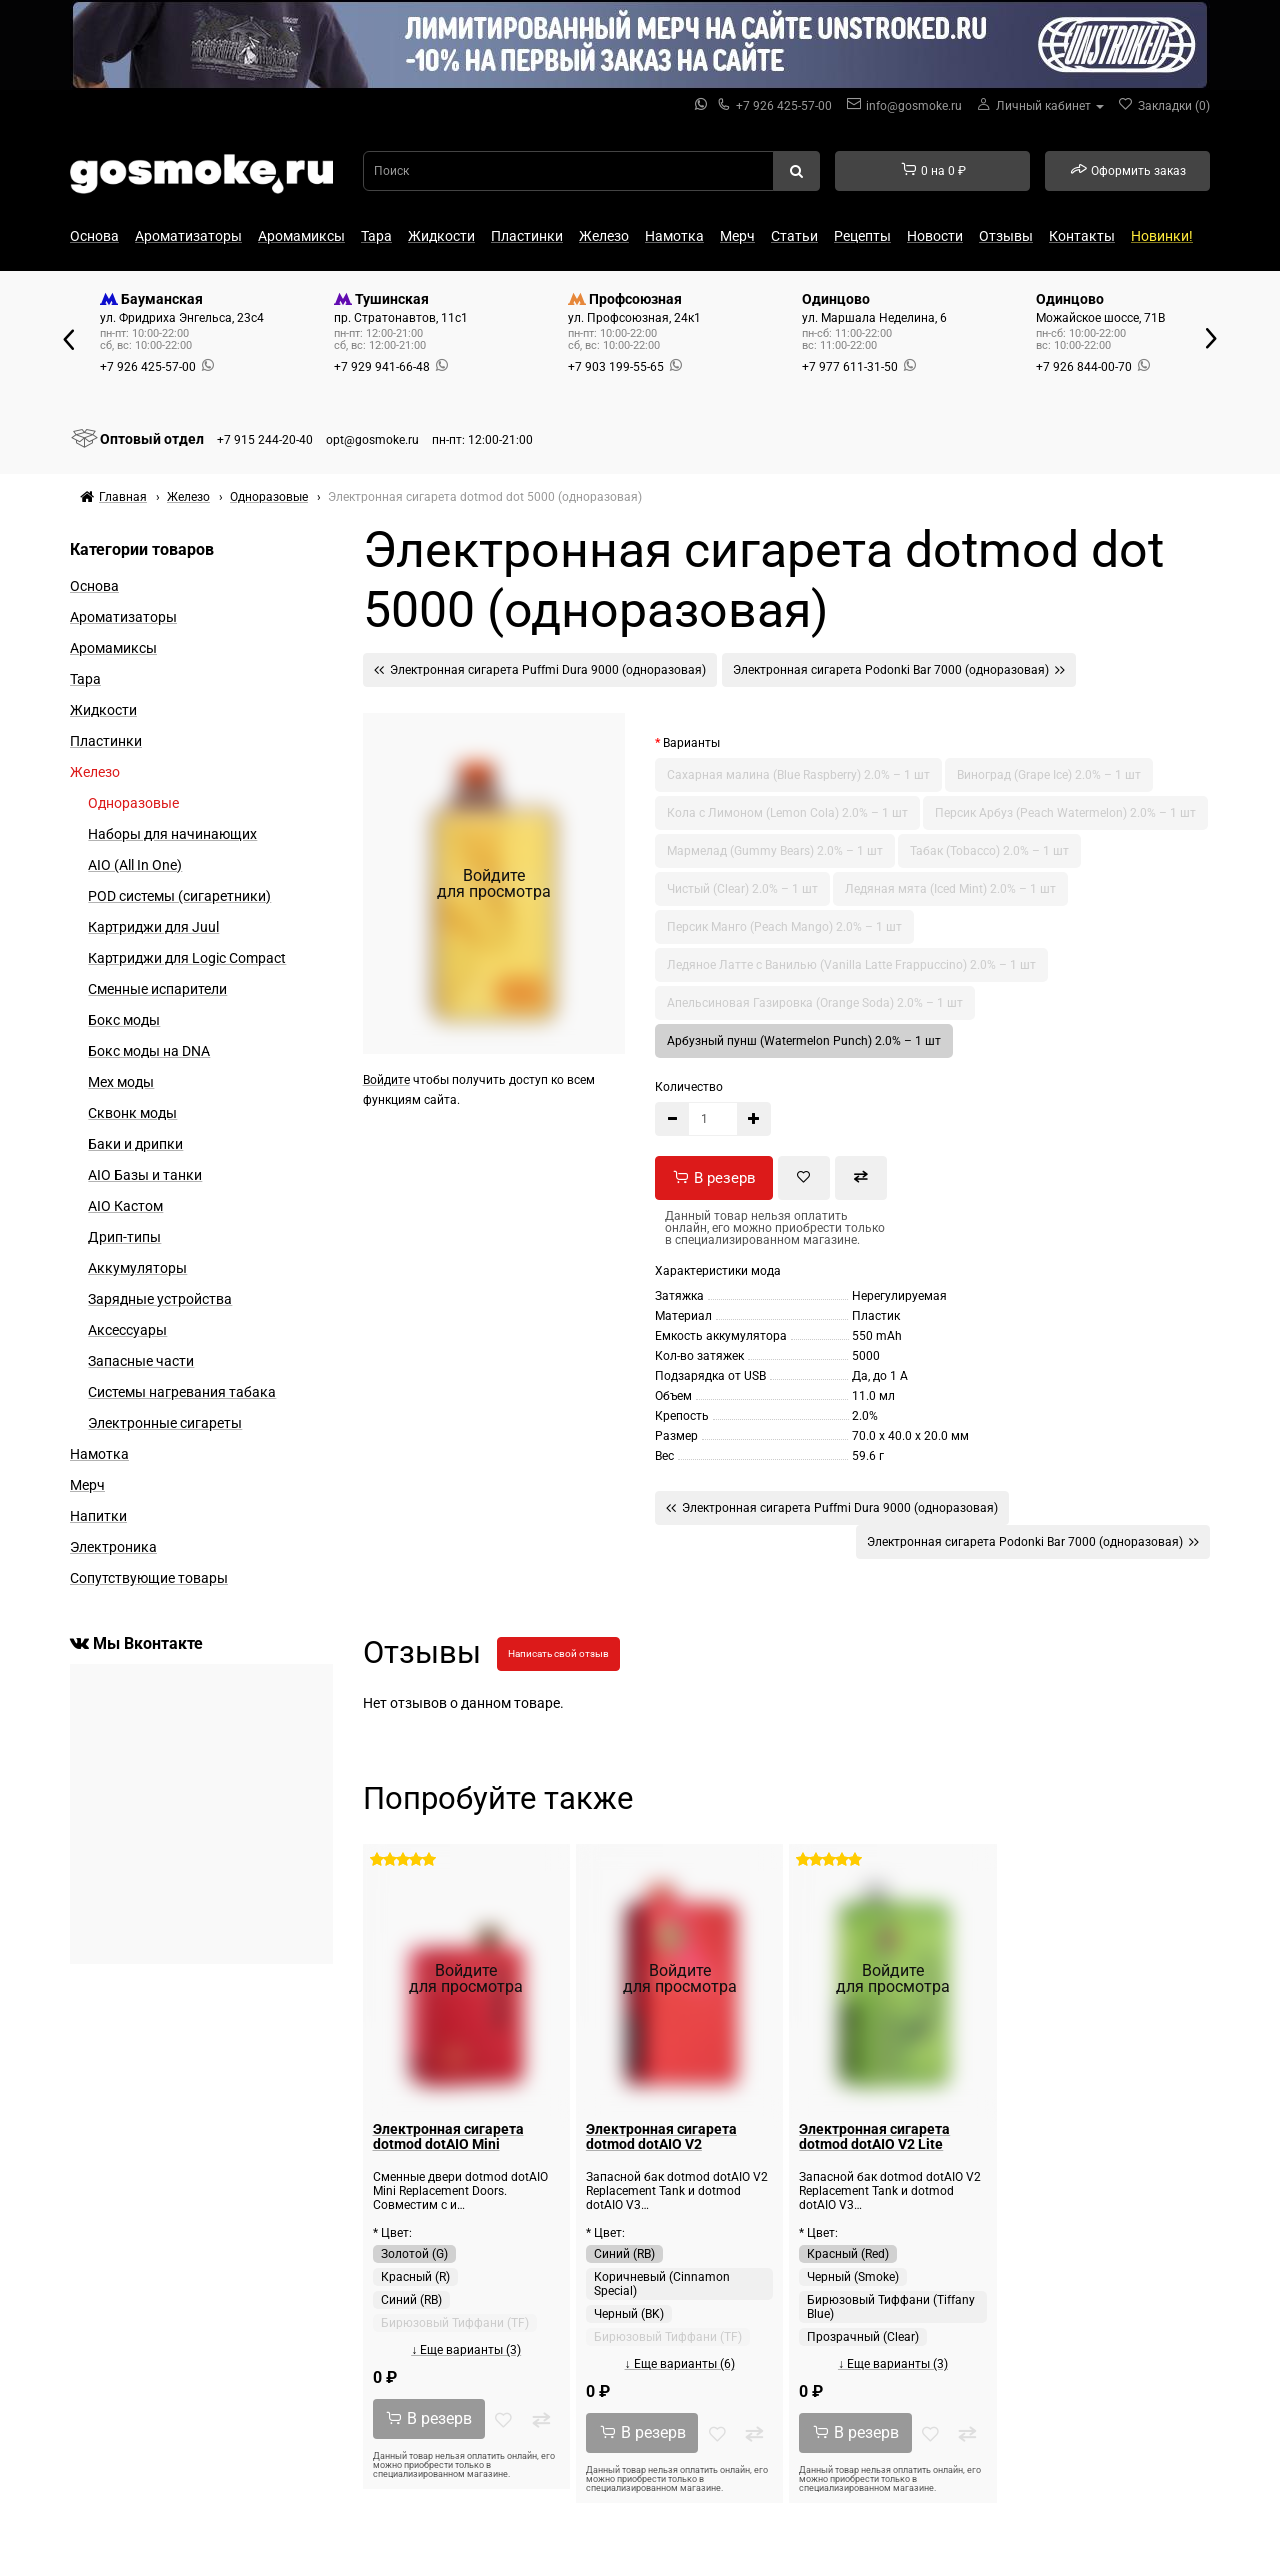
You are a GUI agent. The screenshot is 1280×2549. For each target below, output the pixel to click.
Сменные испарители (157, 989)
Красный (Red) (848, 2254)
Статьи (794, 236)
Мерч (737, 236)
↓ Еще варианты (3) (466, 2350)
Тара (376, 236)
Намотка (674, 236)
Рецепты (862, 236)
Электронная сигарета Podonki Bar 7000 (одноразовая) (899, 669)
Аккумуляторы (137, 1268)
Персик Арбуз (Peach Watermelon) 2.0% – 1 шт (1065, 813)
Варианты (691, 743)
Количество (689, 1087)
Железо (604, 236)
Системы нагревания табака (182, 1392)
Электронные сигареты (165, 1423)
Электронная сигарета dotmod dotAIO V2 (661, 2136)
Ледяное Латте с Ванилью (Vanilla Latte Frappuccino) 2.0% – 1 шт (851, 965)
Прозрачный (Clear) (863, 2337)
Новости (935, 236)
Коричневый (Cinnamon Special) (662, 2284)
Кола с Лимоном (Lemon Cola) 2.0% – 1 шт (787, 813)
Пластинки (527, 236)
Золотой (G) (414, 2254)
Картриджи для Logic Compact (187, 958)
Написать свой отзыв (558, 1653)
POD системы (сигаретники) (179, 896)
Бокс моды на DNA (149, 1051)
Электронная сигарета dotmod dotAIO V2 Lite (874, 2136)
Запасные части (141, 1361)
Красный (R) (415, 2277)
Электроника (113, 1547)
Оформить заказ (1128, 170)
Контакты (1082, 236)
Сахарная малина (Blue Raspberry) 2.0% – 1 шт (798, 775)
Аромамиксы (301, 236)
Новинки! (1162, 236)
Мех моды (121, 1082)
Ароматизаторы (188, 236)
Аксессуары (127, 1330)
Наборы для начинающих (172, 834)
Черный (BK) (629, 2314)
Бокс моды (124, 1020)
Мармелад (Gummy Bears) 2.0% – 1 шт (775, 851)
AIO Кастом (125, 1206)
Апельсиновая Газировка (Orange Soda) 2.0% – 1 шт (815, 1003)
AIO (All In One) (135, 865)
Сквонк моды (132, 1113)
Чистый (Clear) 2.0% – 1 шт (742, 889)
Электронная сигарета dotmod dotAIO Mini (448, 2136)
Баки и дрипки (135, 1144)
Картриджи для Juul (153, 927)
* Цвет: (392, 2233)
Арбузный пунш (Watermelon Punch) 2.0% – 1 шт (804, 1041)
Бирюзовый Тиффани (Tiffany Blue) (891, 2307)
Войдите (386, 1080)
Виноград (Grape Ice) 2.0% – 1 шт (1049, 775)
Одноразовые (133, 803)
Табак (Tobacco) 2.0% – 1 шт (989, 851)
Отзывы (1006, 236)
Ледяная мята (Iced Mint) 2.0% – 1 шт (950, 889)
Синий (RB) (411, 2300)
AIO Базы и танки (145, 1175)
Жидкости (441, 236)
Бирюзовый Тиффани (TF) (455, 2323)
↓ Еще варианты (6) (680, 2364)
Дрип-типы (124, 1237)
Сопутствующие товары (149, 1578)
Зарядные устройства (160, 1299)
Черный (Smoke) (853, 2277)
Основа (94, 236)
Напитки (98, 1516)
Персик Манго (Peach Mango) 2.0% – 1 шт (784, 927)
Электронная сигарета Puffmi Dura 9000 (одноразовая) (540, 669)
